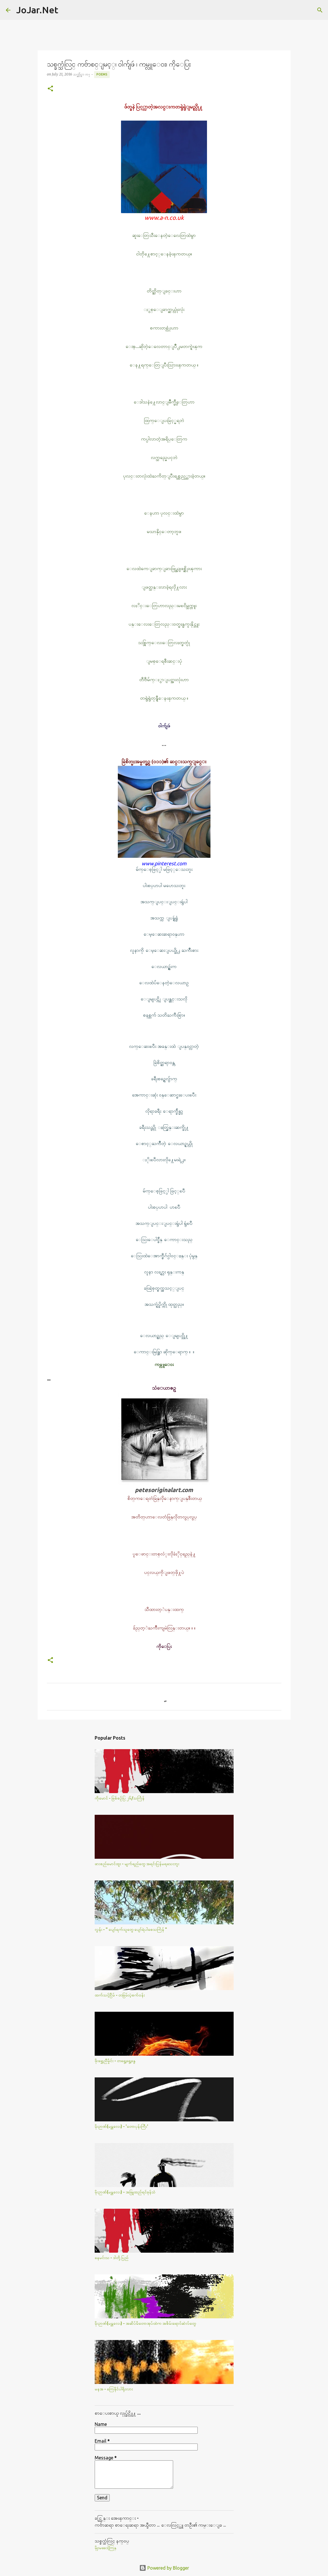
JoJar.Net (37, 10)
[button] (50, 89)
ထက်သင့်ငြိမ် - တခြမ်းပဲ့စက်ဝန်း (120, 1995)
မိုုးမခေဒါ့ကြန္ (105, 2547)
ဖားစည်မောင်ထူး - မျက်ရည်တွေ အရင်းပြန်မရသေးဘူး (137, 1863)
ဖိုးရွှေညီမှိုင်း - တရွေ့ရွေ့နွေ (115, 2060)
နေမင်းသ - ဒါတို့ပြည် (112, 2257)
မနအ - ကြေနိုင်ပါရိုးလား (114, 2389)
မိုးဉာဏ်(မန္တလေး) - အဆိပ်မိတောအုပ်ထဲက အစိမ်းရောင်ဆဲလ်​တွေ (145, 2323)
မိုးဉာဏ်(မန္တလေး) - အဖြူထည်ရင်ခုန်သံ (125, 2192)
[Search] (66, 10)
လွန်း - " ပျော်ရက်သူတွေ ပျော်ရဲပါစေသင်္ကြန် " (131, 1929)
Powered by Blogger (164, 2568)
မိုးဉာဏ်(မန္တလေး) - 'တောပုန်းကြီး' (121, 2126)
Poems (101, 74)
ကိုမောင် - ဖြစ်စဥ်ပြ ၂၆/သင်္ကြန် (119, 1798)
